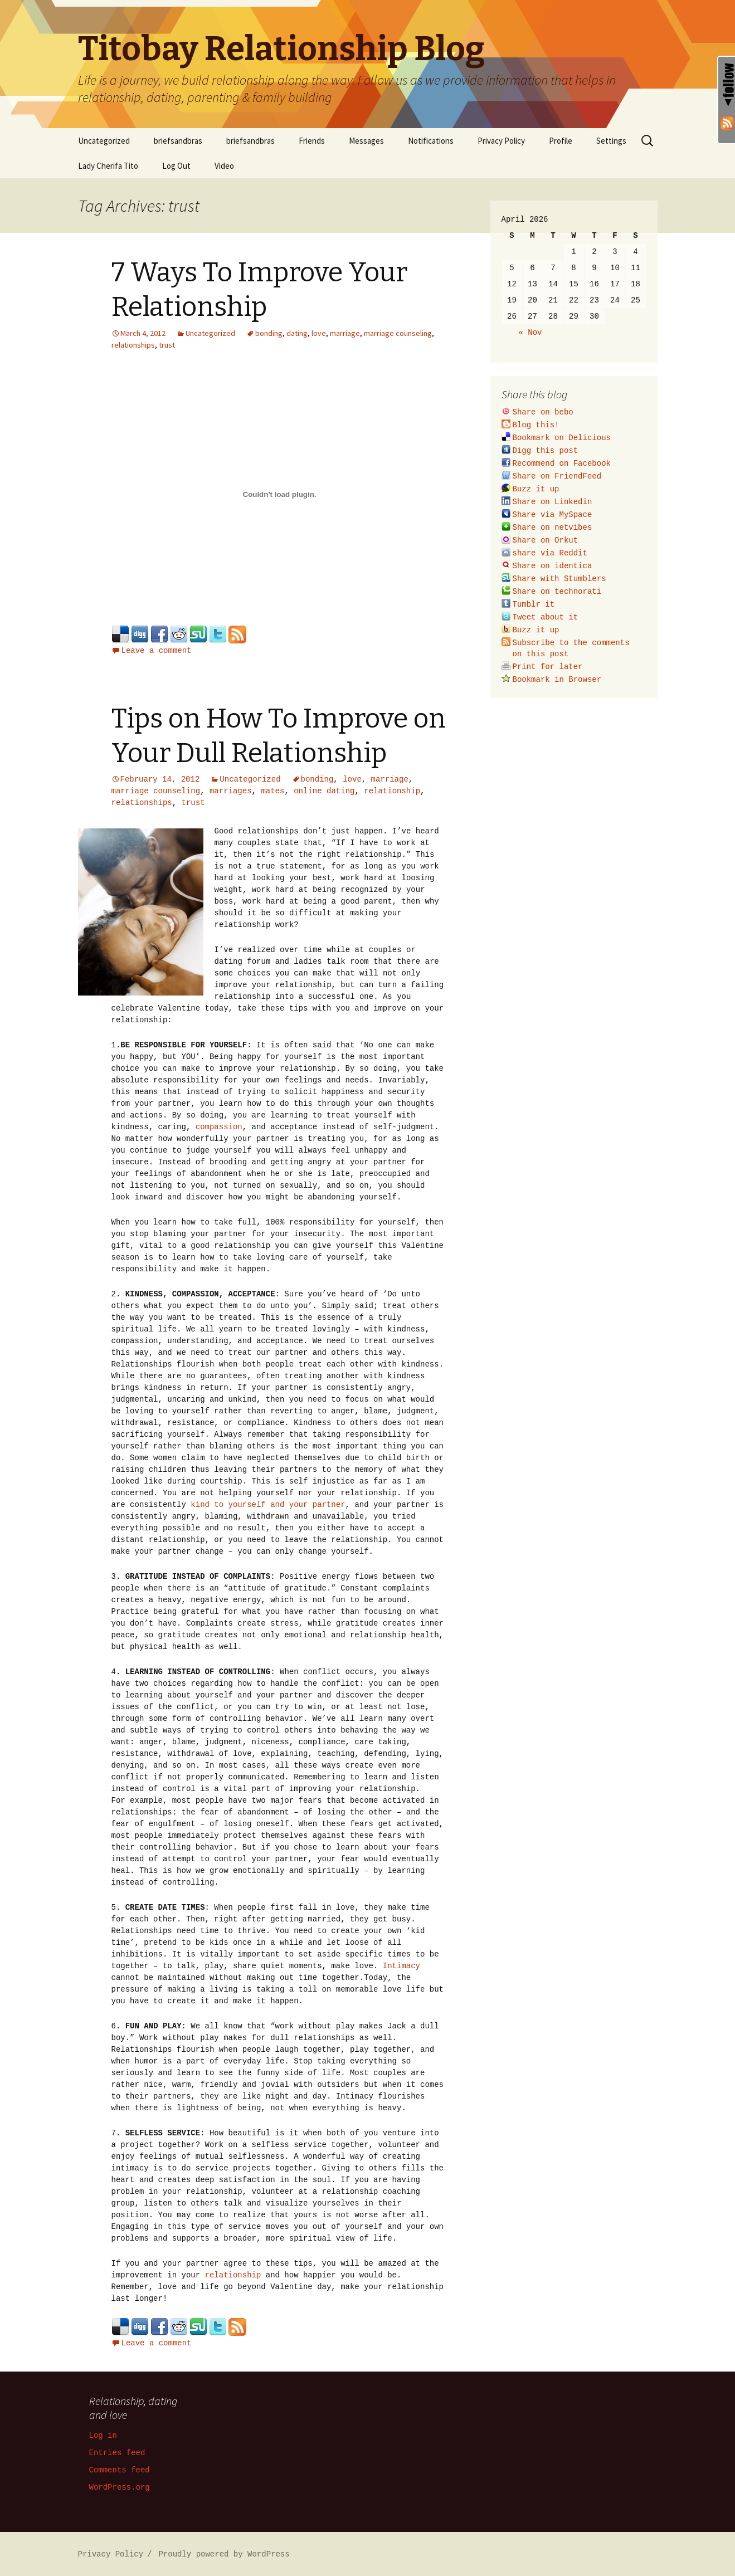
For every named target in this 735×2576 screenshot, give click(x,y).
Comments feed (119, 2469)
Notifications (431, 140)
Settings (611, 140)
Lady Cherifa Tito (108, 165)
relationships (133, 345)
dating (297, 333)
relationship (392, 790)
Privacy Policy (501, 140)
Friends (312, 140)
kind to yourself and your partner (268, 1504)
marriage (345, 333)
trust (167, 345)
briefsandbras (178, 140)
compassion (219, 1126)
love (318, 333)
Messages (366, 140)
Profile (560, 140)
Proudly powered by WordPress (223, 2553)
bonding (269, 333)
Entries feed (117, 2452)
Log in (103, 2434)
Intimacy (401, 1965)
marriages (231, 790)
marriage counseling (398, 333)
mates (272, 790)
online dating (324, 790)
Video (224, 165)
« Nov (530, 332)
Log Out (176, 165)
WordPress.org (119, 2486)
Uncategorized (104, 140)
